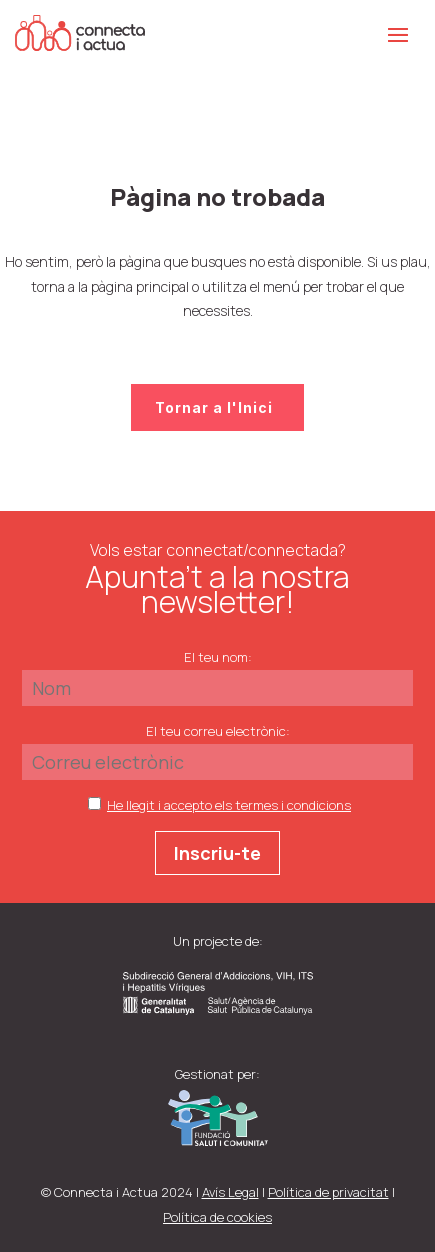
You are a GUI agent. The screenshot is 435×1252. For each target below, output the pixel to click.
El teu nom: (218, 657)
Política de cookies (217, 1217)
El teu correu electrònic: (218, 731)
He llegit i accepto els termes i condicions (229, 805)
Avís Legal (230, 1192)
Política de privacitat (328, 1192)
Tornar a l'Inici (214, 407)
